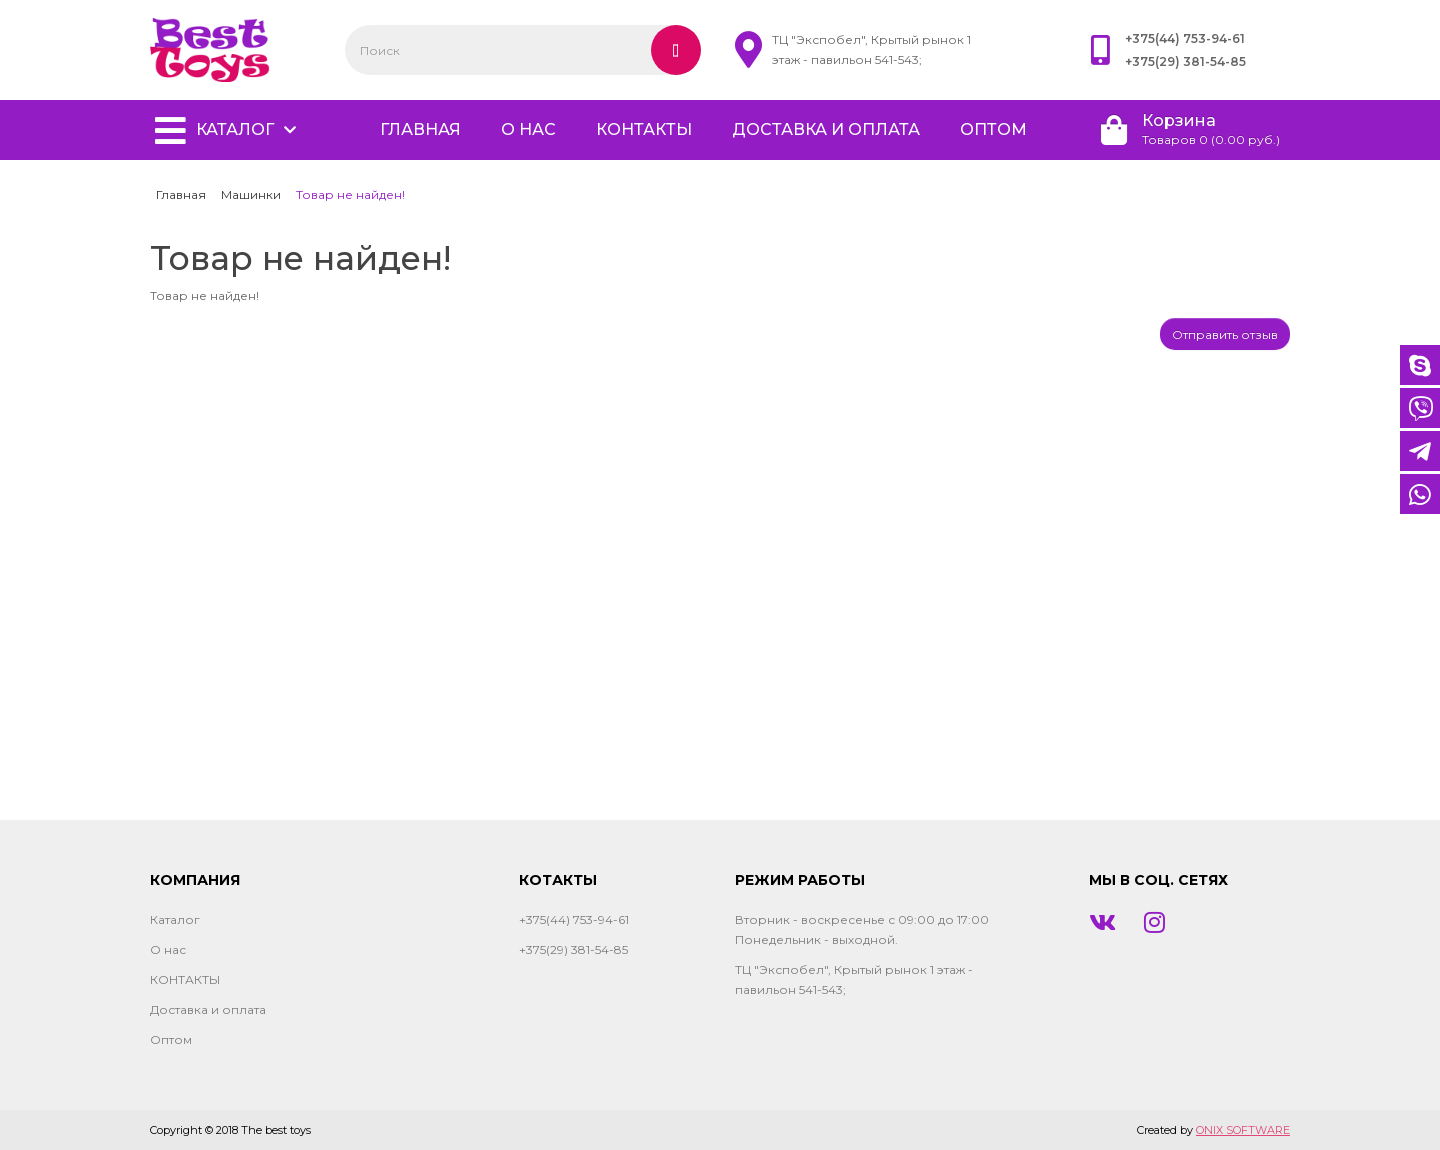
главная (420, 129)
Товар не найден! (350, 194)
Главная (181, 194)
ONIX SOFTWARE (1243, 1130)
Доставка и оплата (826, 129)
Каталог (235, 129)
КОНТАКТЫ (644, 129)
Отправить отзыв (1225, 334)
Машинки (251, 194)
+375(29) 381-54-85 (1185, 61)
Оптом (993, 129)
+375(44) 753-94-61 (1185, 38)
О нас (528, 129)
